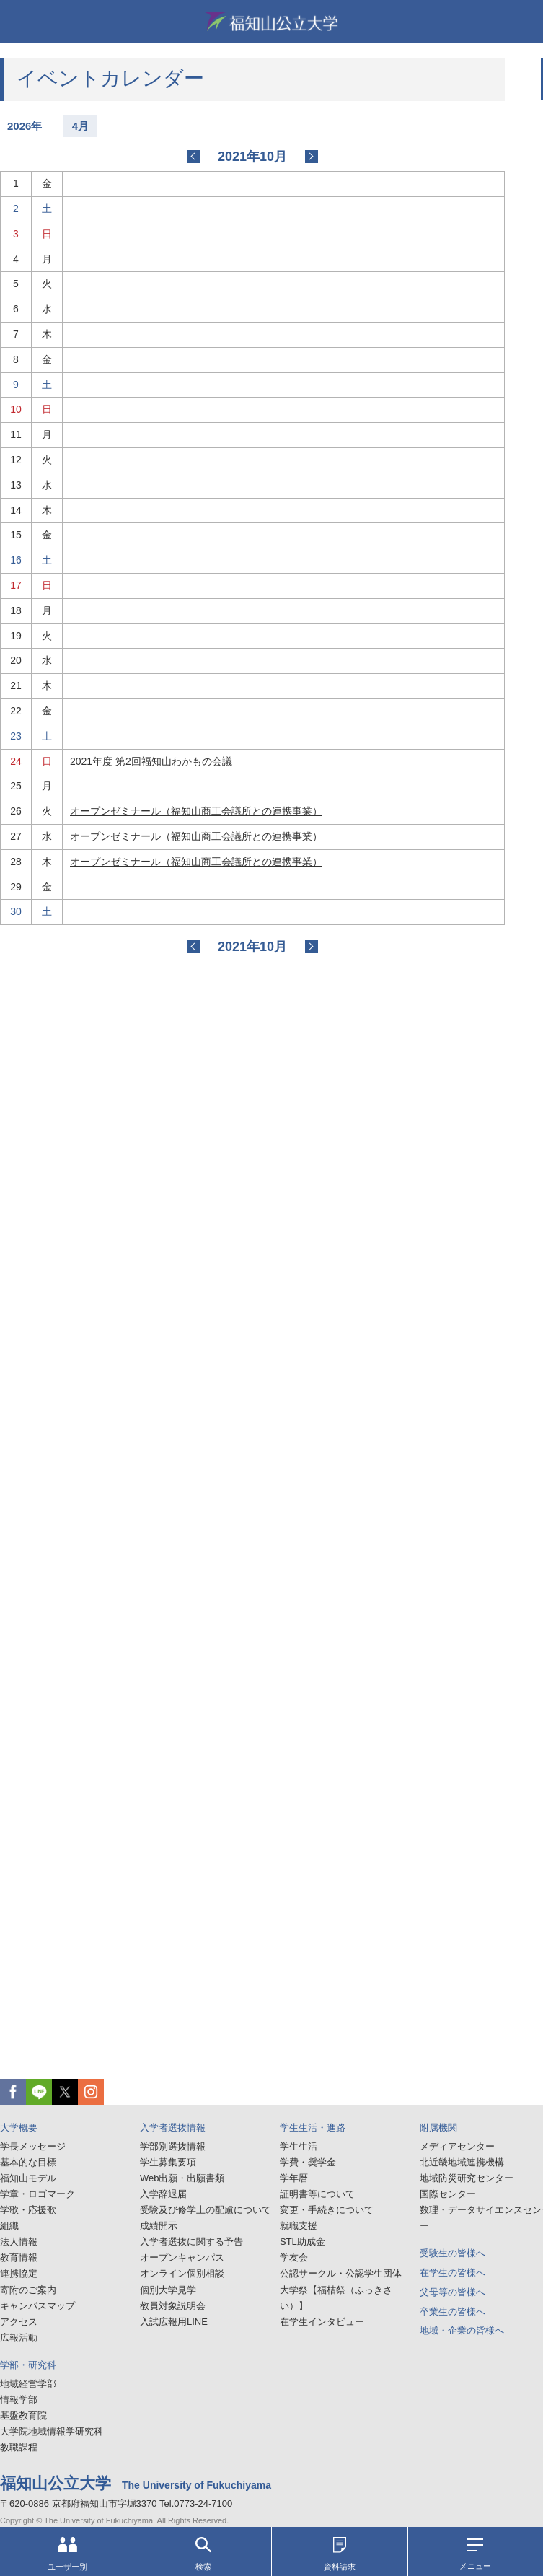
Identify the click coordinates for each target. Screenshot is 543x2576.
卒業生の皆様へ (452, 2311)
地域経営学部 (28, 2383)
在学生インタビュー (322, 2321)
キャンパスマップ (37, 2305)
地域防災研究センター (466, 2178)
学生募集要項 (168, 2162)
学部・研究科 (28, 2365)
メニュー (475, 2554)
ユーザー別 (67, 2554)
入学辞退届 (163, 2194)
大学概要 (18, 2127)
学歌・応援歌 (28, 2209)
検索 (203, 2554)
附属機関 (438, 2127)
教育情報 (18, 2257)
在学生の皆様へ (452, 2272)
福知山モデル (28, 2178)
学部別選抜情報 (173, 2146)
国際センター (448, 2194)
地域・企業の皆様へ (462, 2330)
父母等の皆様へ (452, 2292)
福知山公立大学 (272, 21)
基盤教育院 (23, 2415)
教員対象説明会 (173, 2305)
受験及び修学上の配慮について (205, 2209)
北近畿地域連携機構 (462, 2162)
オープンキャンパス (182, 2257)
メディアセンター (457, 2146)
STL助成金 (302, 2241)
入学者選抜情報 (173, 2127)
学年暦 (294, 2178)
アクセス (18, 2321)
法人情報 (18, 2241)
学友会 (294, 2257)
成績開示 (158, 2225)
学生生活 (298, 2146)
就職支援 (298, 2225)
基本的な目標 (28, 2162)
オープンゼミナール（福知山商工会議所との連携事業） (196, 811)
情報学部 (18, 2399)
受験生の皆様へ (452, 2253)
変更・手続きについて (327, 2209)
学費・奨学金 (308, 2162)
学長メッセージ (33, 2146)
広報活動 (18, 2337)
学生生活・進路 (312, 2127)
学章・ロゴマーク (37, 2194)
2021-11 (311, 156)
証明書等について (317, 2194)
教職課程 (18, 2447)
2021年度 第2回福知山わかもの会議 (151, 761)
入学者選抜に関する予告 (191, 2241)
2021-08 (193, 156)
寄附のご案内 (28, 2289)
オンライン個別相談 (182, 2273)
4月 (80, 126)
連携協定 (18, 2273)
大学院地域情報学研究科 (51, 2431)
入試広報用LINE (174, 2321)
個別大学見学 (168, 2289)
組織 (9, 2225)
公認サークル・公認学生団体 (341, 2273)
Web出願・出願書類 (182, 2178)
